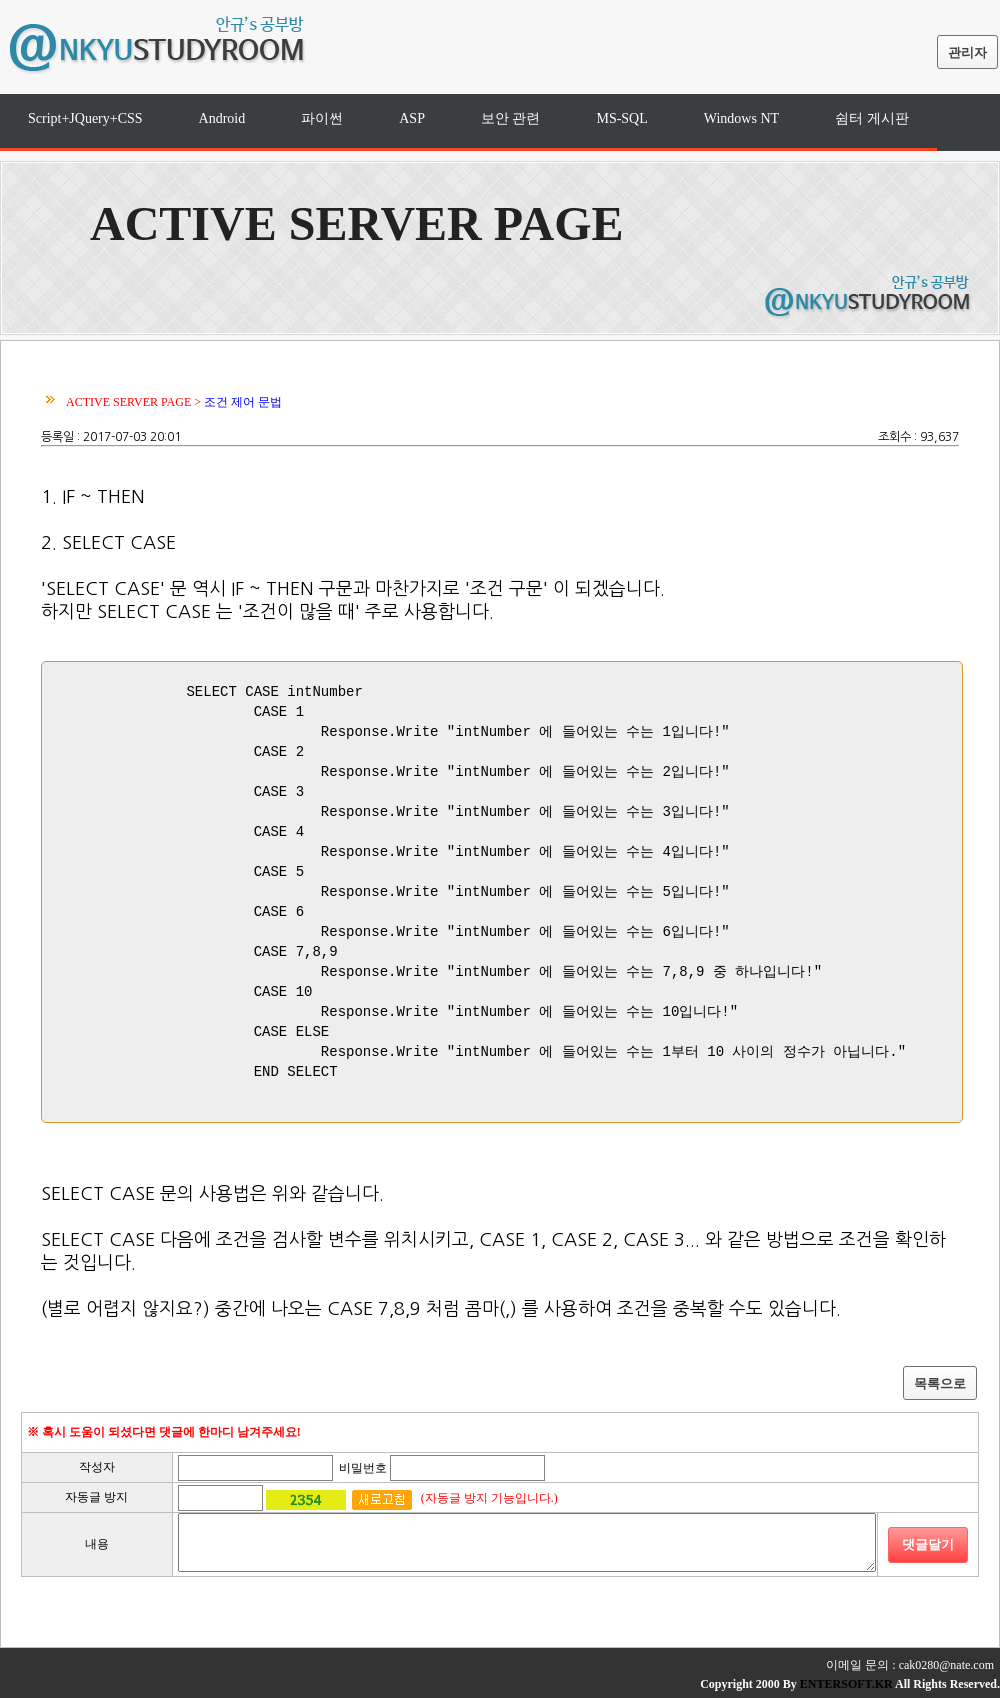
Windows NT (741, 118)
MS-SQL (621, 118)
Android (222, 118)
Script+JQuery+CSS (85, 118)
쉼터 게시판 (872, 118)
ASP (412, 118)
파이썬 (322, 118)
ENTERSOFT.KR (847, 1684)
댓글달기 (928, 1544)
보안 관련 (511, 118)
